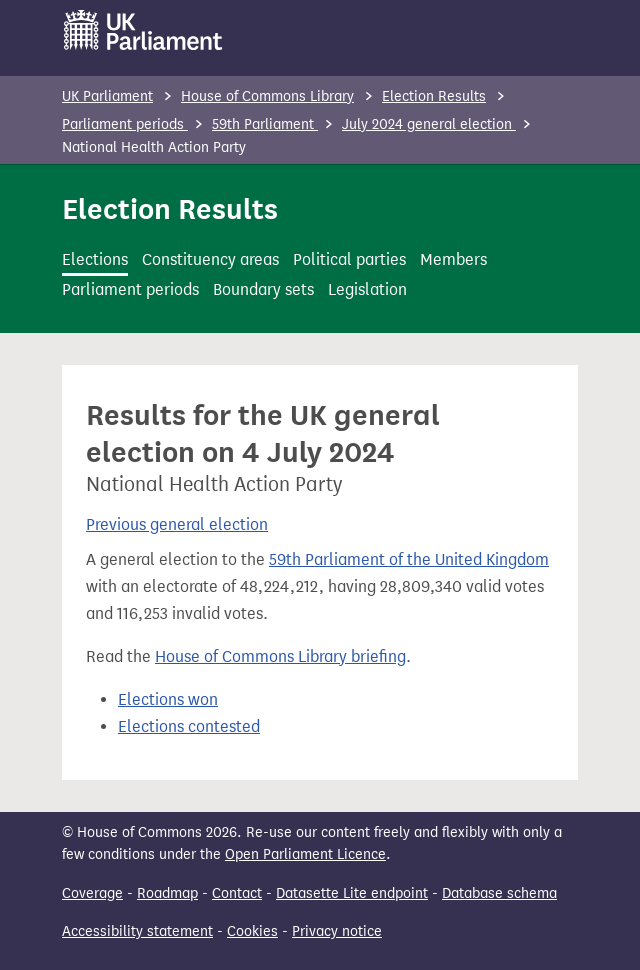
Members (453, 259)
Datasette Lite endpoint (352, 893)
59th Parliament (265, 124)
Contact (237, 893)
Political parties (349, 259)
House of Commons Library (267, 96)
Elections (95, 259)
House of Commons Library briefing (280, 656)
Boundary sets (263, 289)
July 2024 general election (429, 124)
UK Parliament (107, 96)
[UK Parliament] (143, 30)
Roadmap (167, 893)
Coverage (92, 893)
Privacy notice (337, 931)
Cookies (252, 931)
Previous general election (177, 524)
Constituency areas (210, 259)
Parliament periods (125, 124)
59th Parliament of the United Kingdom (409, 559)
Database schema (499, 893)
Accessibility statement (137, 931)
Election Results (434, 96)
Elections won (168, 699)
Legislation (367, 289)
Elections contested (189, 726)
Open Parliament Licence (305, 854)
